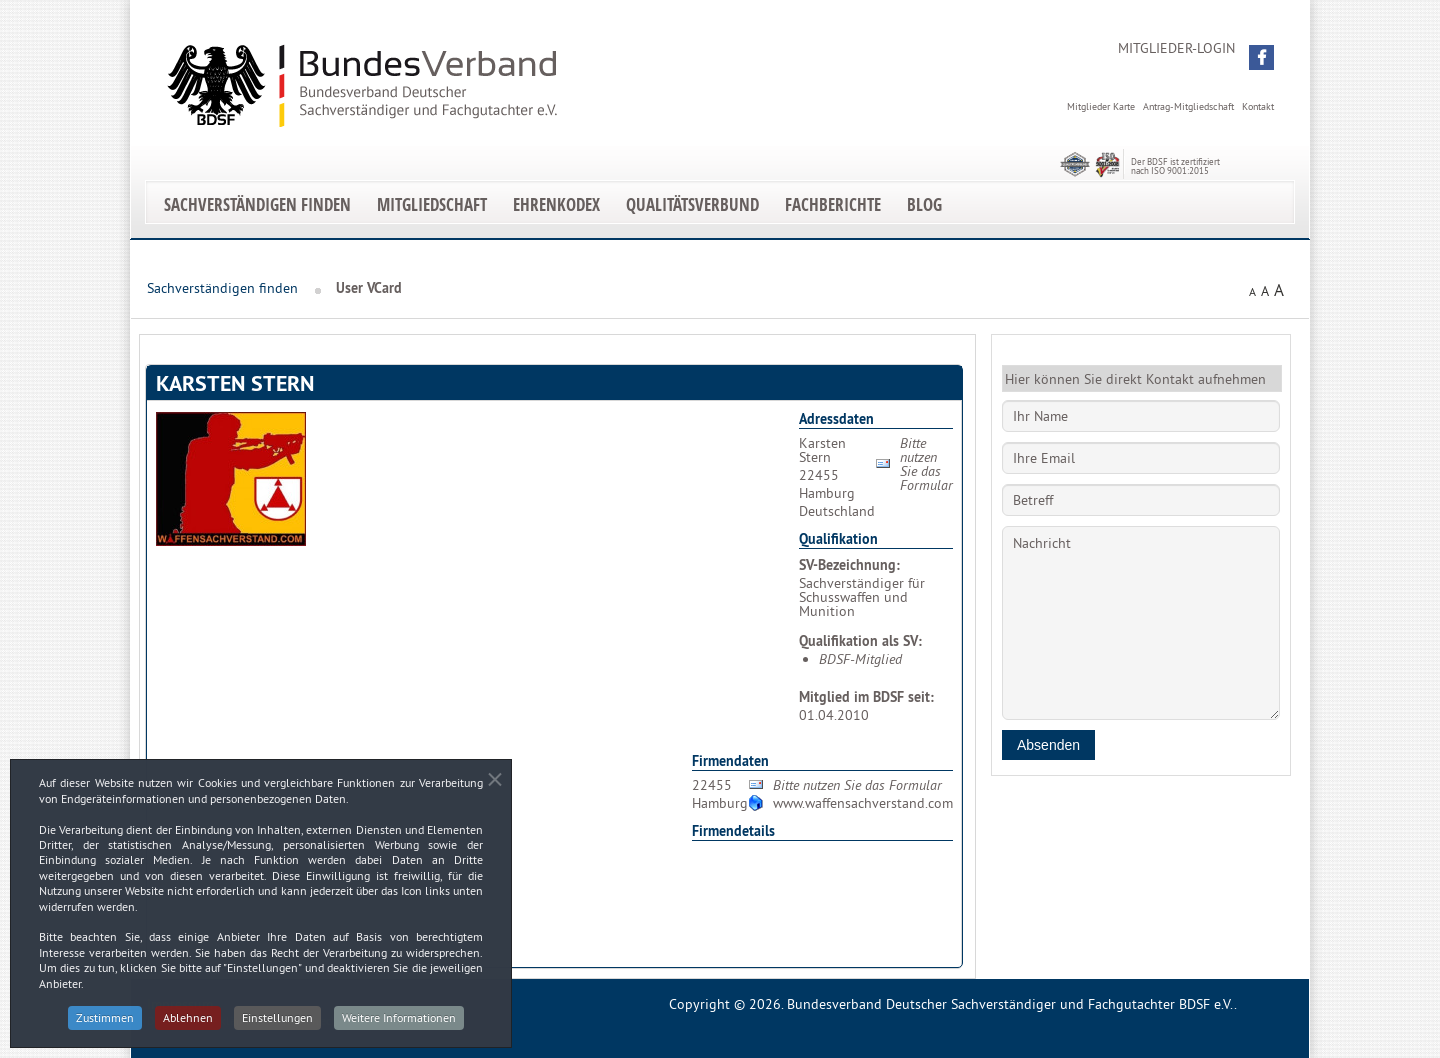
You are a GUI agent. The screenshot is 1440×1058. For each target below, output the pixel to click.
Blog (924, 204)
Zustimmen (105, 1025)
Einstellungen (277, 1025)
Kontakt (1258, 106)
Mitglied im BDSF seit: (866, 697)
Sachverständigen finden (257, 204)
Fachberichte (833, 204)
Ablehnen (188, 1025)
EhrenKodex (556, 204)
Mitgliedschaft (432, 204)
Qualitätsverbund (692, 204)
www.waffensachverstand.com (863, 803)
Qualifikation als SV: (860, 641)
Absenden (1048, 745)
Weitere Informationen (399, 1025)
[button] (1261, 57)
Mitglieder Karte (1101, 106)
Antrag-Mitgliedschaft (1188, 106)
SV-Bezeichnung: (849, 565)
